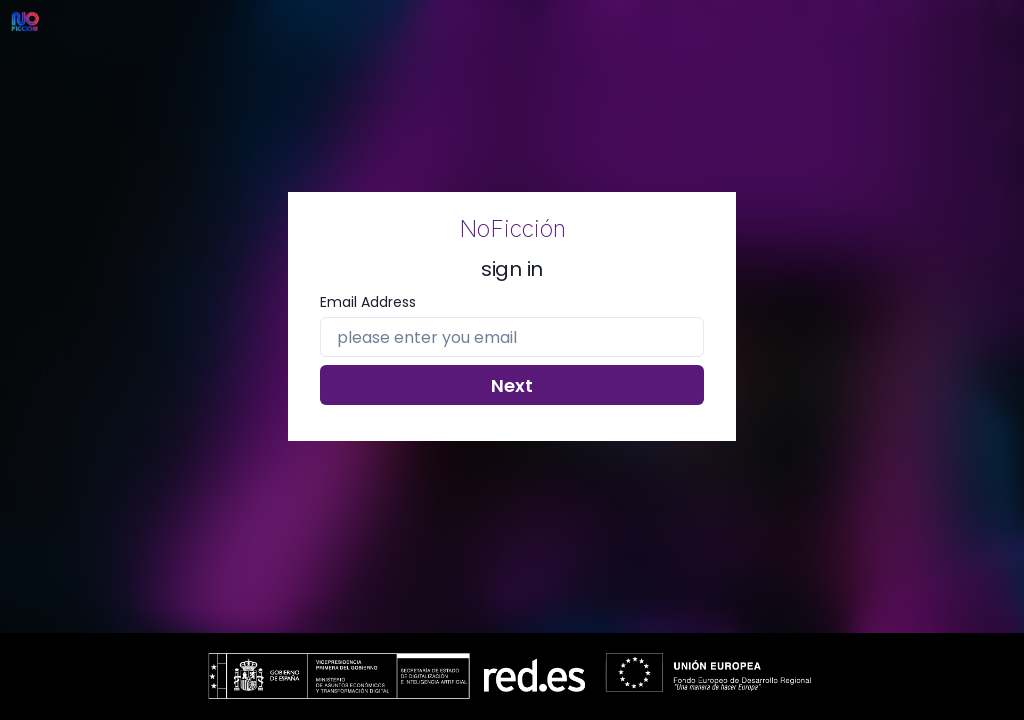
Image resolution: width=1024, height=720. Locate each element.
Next (512, 385)
